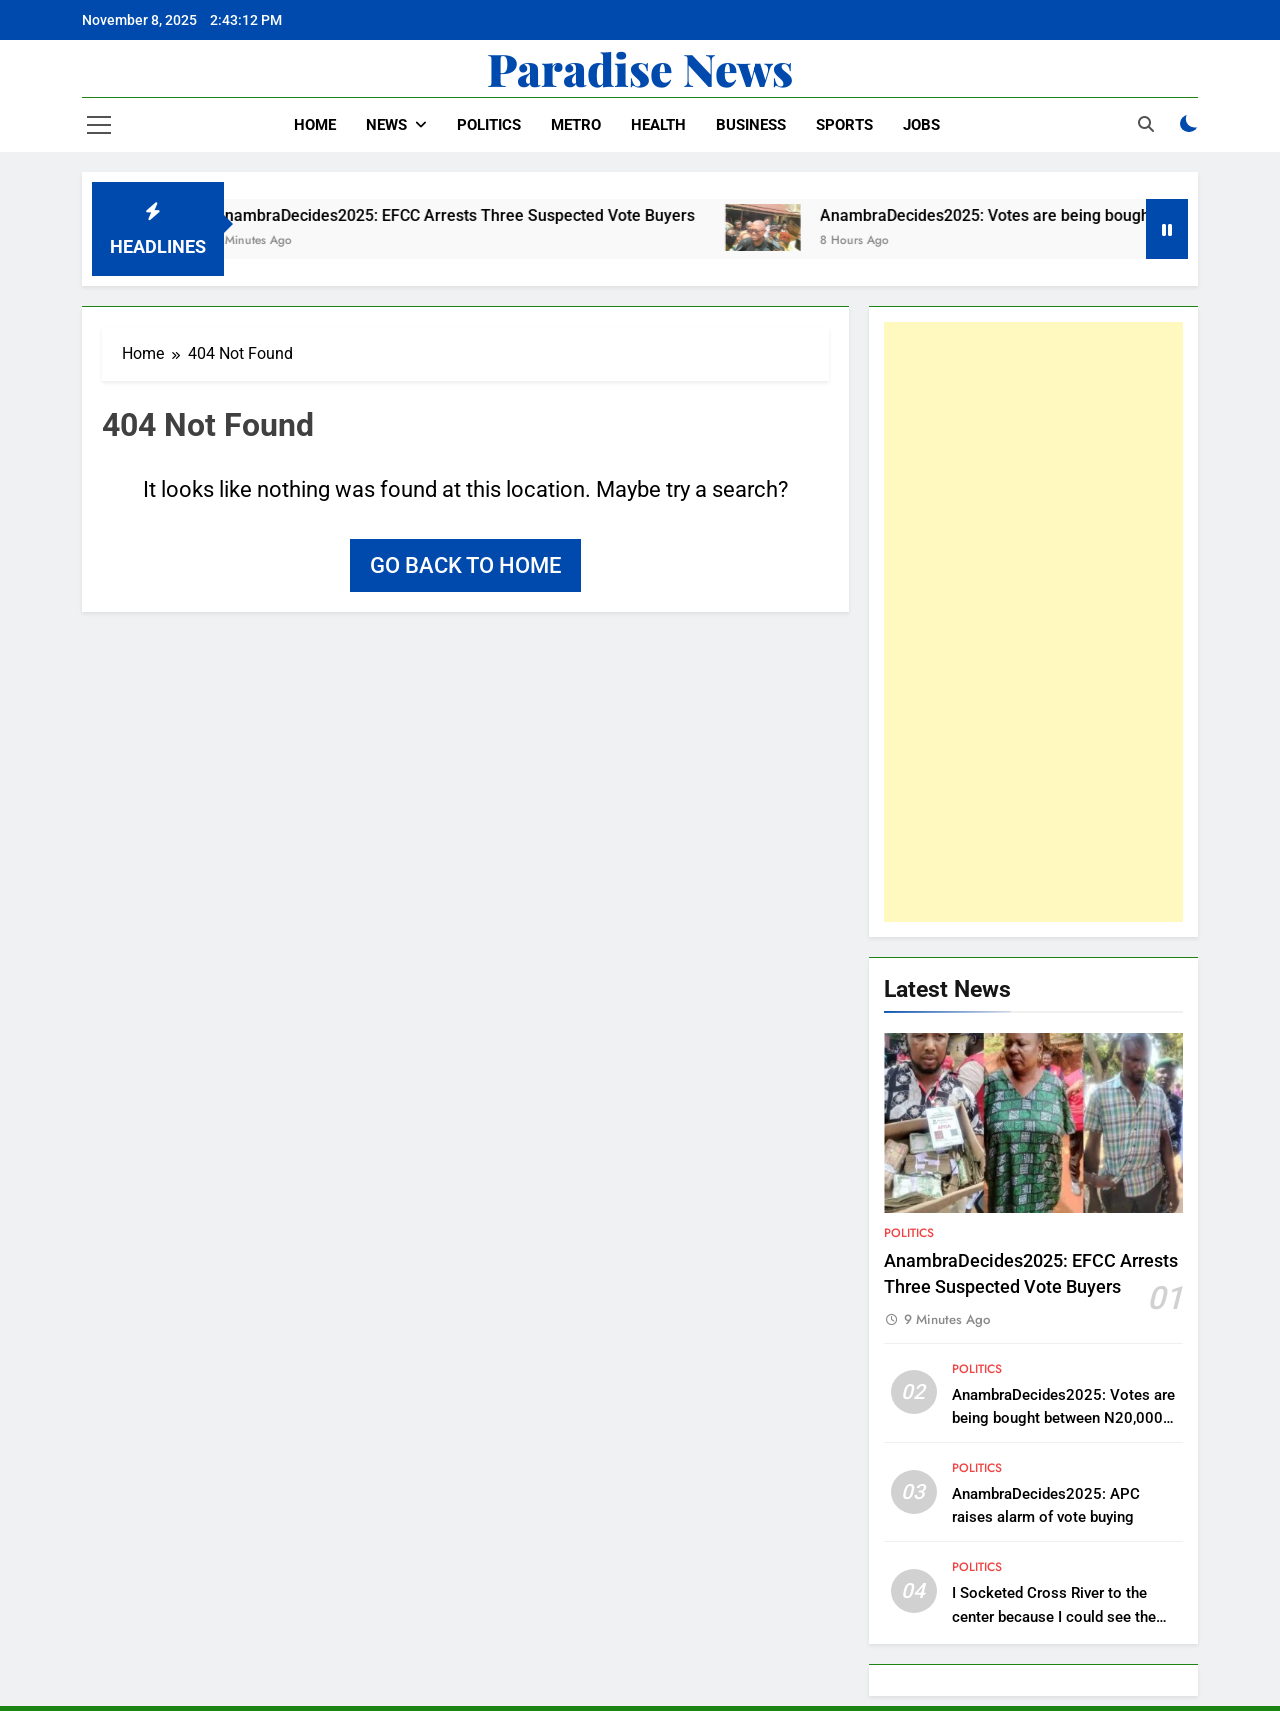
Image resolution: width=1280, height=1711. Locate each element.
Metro (576, 125)
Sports (844, 125)
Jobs (921, 125)
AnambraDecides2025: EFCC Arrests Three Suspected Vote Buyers (469, 215)
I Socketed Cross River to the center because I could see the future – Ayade (1054, 1616)
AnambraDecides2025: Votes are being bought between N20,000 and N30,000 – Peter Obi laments (1064, 1418)
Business (751, 125)
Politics (489, 125)
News (386, 125)
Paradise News (640, 68)
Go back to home (465, 565)
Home (315, 125)
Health (658, 125)
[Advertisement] (1033, 622)
